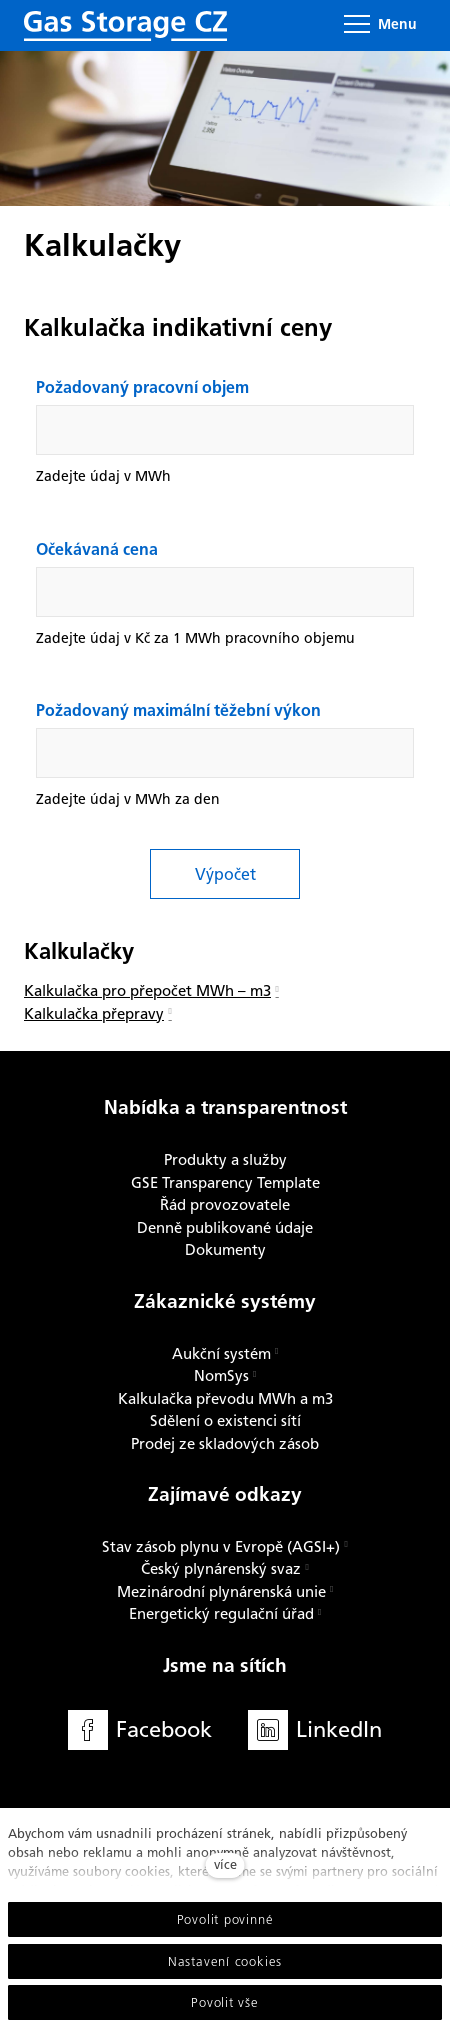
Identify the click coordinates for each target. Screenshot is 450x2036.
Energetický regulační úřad (221, 1614)
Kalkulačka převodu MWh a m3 (225, 1399)
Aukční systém (221, 1354)
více (225, 1864)
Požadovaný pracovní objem (142, 389)
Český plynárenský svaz (221, 1569)
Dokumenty (225, 1250)
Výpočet (225, 874)
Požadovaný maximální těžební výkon (178, 712)
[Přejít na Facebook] (140, 1730)
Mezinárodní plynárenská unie (221, 1592)
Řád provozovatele (225, 1205)
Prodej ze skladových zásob (225, 1444)
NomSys (221, 1376)
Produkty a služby (225, 1160)
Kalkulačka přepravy (94, 1014)
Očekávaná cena (97, 551)
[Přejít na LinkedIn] (315, 1730)
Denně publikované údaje (225, 1228)
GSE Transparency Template (225, 1183)
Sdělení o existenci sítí (225, 1421)
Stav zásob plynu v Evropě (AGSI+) (221, 1547)
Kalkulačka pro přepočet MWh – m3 (147, 991)
